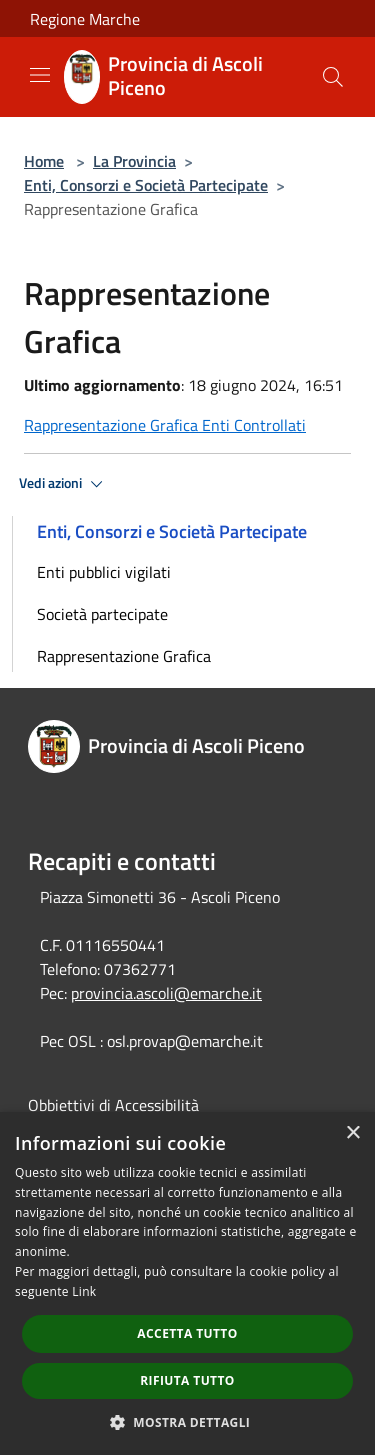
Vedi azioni (64, 484)
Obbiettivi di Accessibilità (113, 1105)
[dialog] (187, 1283)
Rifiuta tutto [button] (187, 1380)
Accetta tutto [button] (187, 1333)
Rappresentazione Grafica (124, 656)
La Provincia (134, 161)
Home (44, 161)
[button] (188, 1422)
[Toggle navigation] (40, 75)
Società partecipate (102, 614)
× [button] (352, 1133)
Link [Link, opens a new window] (84, 1291)
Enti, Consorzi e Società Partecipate (146, 185)
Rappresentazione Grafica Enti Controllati (165, 425)
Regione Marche (85, 19)
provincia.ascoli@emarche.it (166, 993)
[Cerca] (333, 77)
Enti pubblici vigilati (104, 572)
